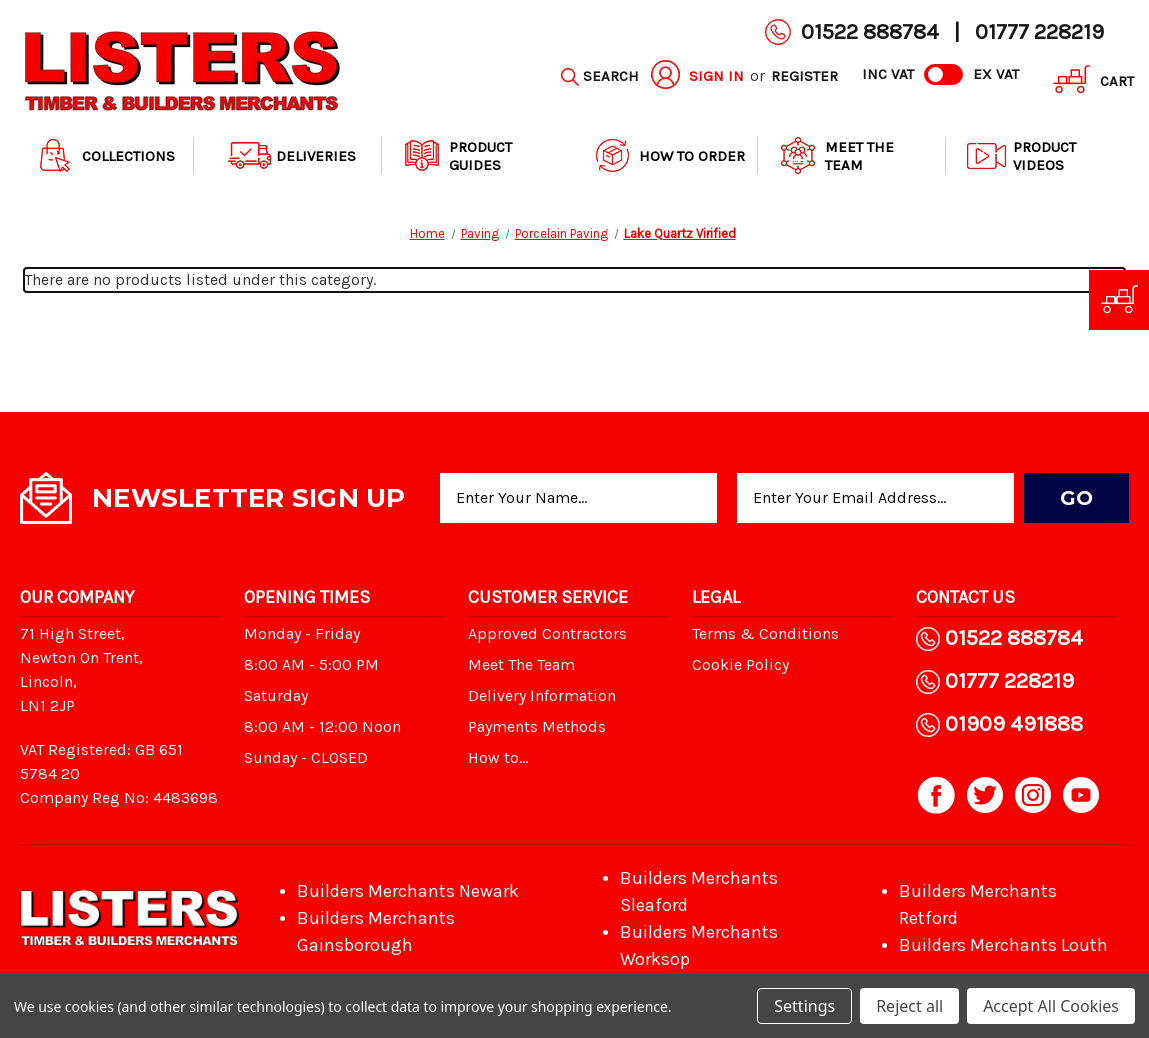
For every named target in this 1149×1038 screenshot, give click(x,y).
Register (804, 76)
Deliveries (292, 155)
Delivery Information (542, 695)
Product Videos (1020, 155)
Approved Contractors (547, 633)
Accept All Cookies (1051, 1006)
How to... (498, 757)
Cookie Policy (740, 664)
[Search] (600, 76)
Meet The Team (835, 155)
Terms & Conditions (765, 633)
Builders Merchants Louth (1003, 945)
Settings (804, 1006)
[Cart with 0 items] (1086, 82)
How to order (668, 155)
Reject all (909, 1006)
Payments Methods (537, 726)
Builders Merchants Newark (408, 891)
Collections (104, 155)
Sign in (716, 76)
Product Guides (456, 155)
